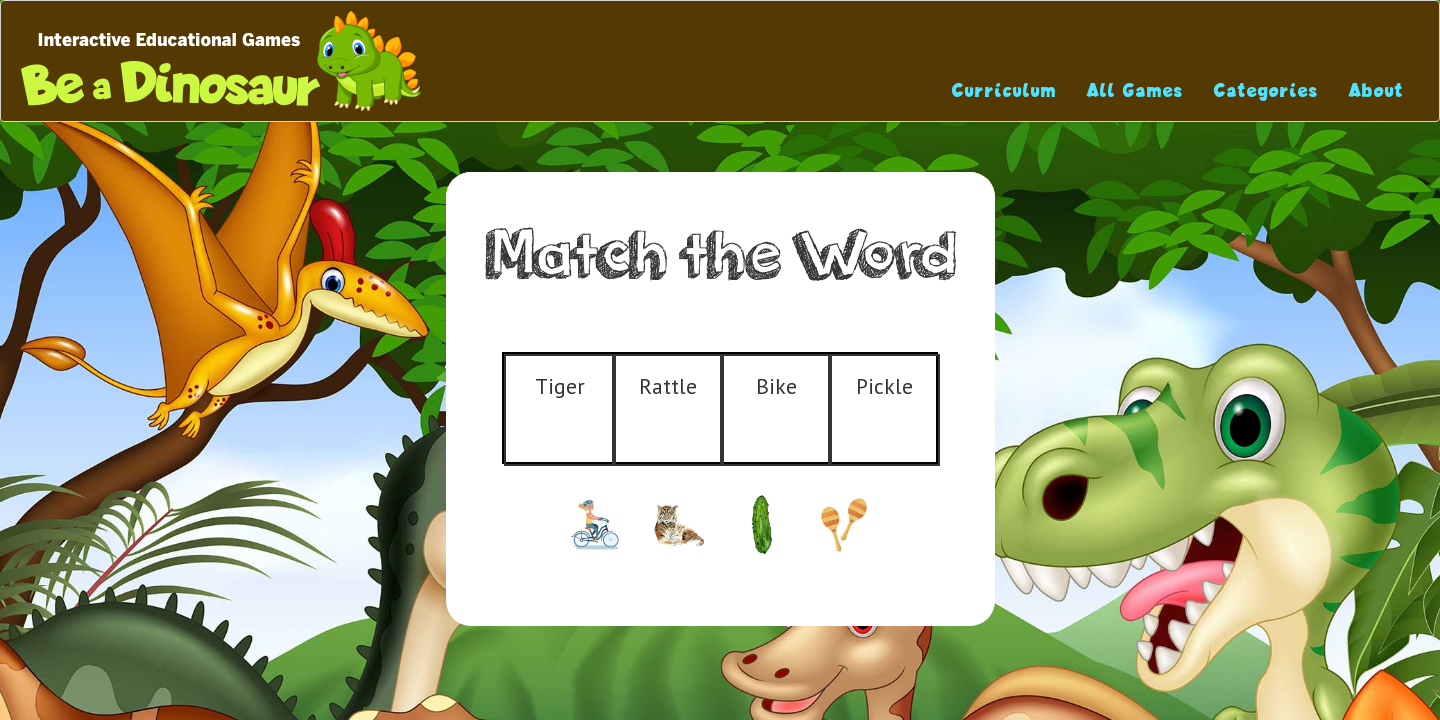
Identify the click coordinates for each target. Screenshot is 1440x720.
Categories (1266, 90)
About (1376, 90)
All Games (1135, 90)
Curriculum (1004, 90)
